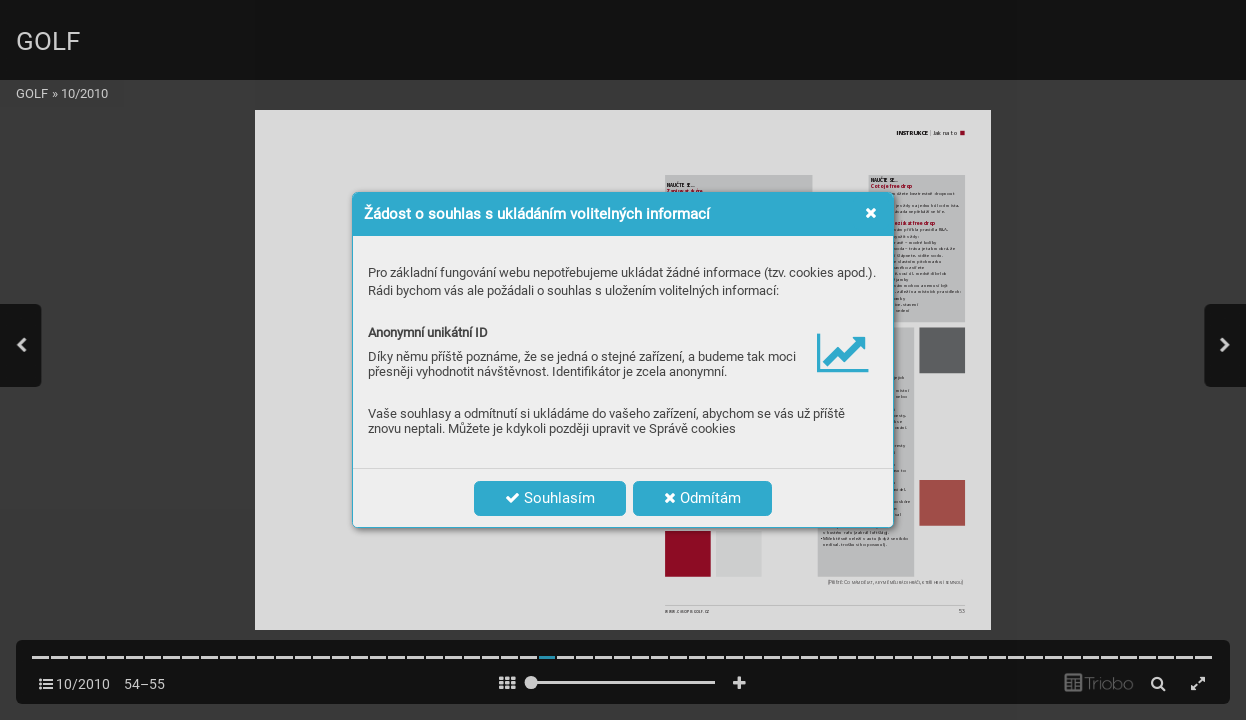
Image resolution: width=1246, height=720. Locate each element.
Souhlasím (550, 498)
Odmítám (702, 498)
